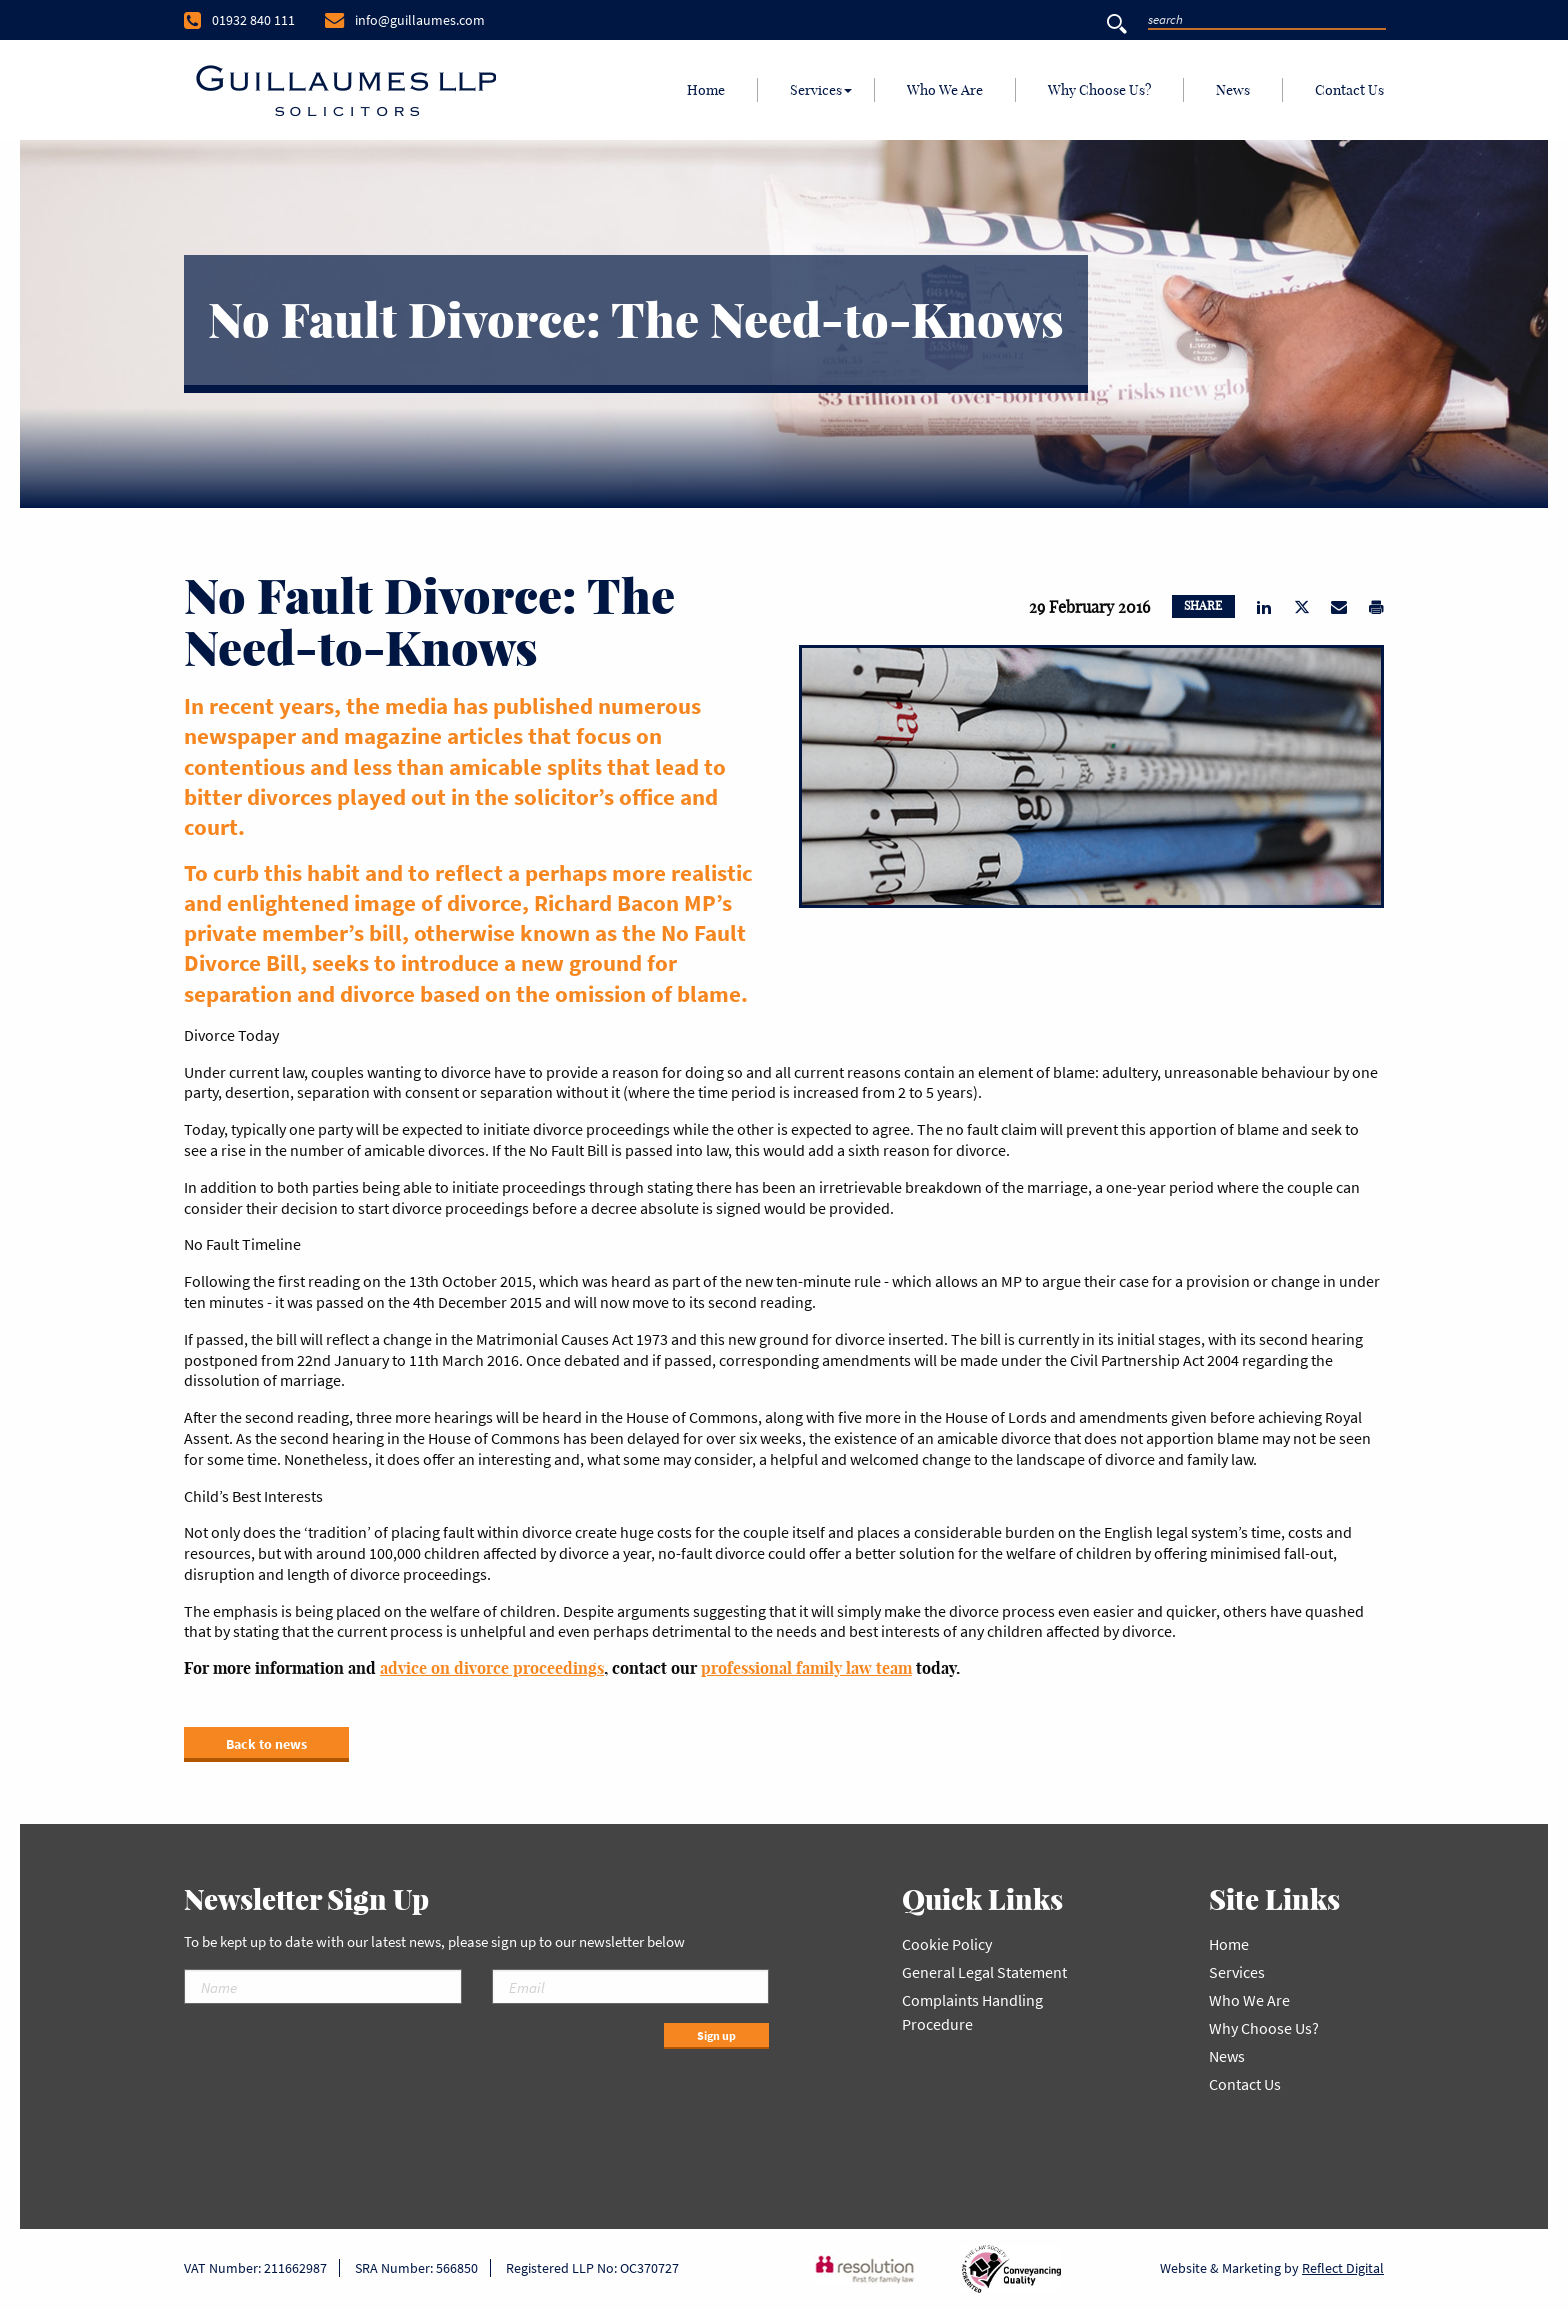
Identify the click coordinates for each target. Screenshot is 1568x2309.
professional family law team (806, 1668)
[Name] (323, 1986)
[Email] (631, 1986)
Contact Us (1349, 90)
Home (706, 90)
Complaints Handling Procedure (972, 2012)
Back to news (266, 1744)
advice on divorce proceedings (492, 1668)
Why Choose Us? (1099, 90)
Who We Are (945, 90)
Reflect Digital (1343, 2268)
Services (816, 90)
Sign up (716, 2035)
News (1233, 90)
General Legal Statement (984, 1972)
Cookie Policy (947, 1944)
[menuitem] (706, 90)
